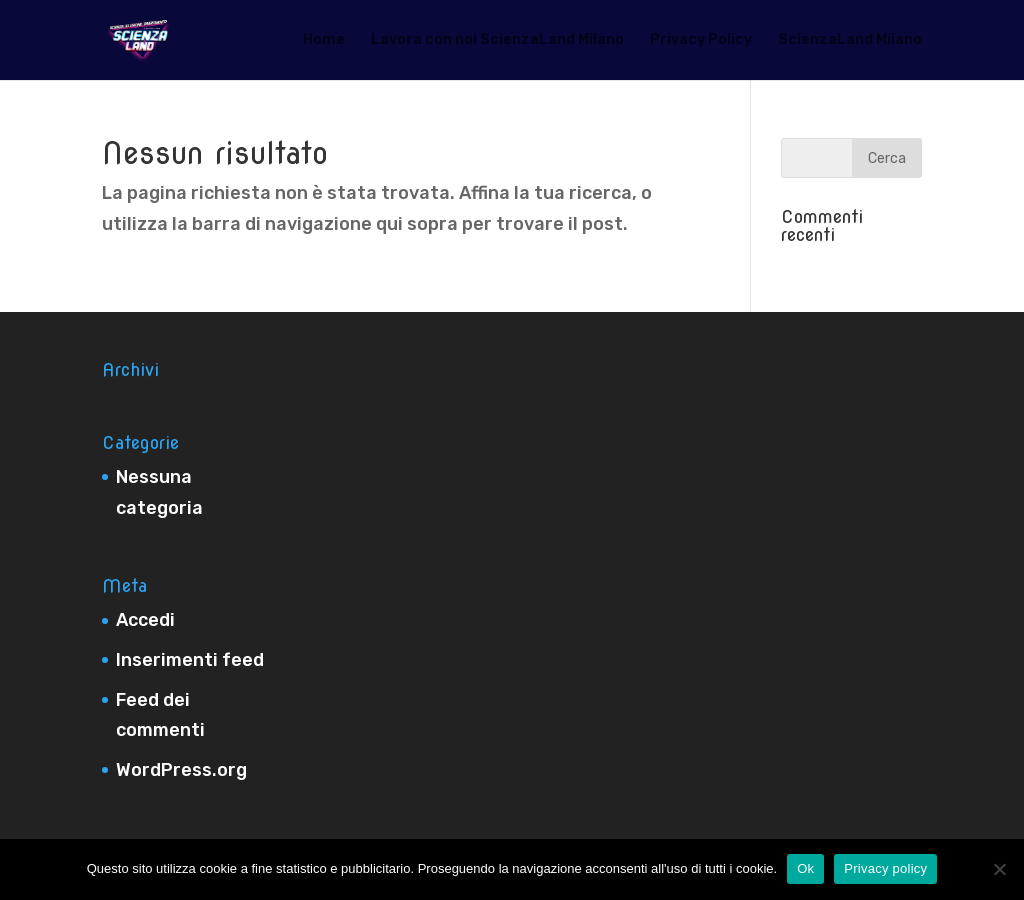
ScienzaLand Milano (850, 40)
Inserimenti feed (190, 660)
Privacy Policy (701, 40)
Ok (805, 868)
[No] (999, 869)
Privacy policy (885, 868)
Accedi (145, 620)
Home (324, 40)
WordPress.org (181, 770)
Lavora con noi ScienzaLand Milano (497, 40)
